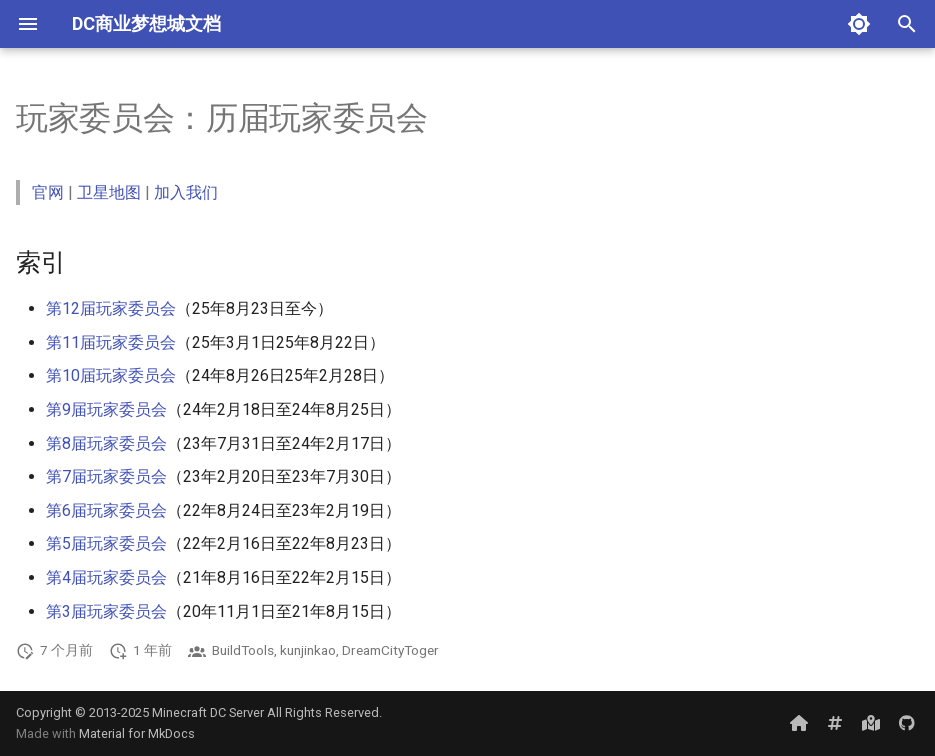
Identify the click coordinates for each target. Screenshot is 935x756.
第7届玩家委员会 (106, 476)
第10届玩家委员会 (111, 375)
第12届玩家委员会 (111, 308)
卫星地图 (109, 192)
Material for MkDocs (137, 733)
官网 (48, 192)
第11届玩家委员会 (111, 342)
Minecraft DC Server (208, 712)
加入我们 (186, 192)
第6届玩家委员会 (106, 510)
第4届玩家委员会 (106, 577)
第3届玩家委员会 (106, 611)
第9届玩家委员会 (106, 409)
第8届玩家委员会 (106, 443)
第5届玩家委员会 (106, 543)
